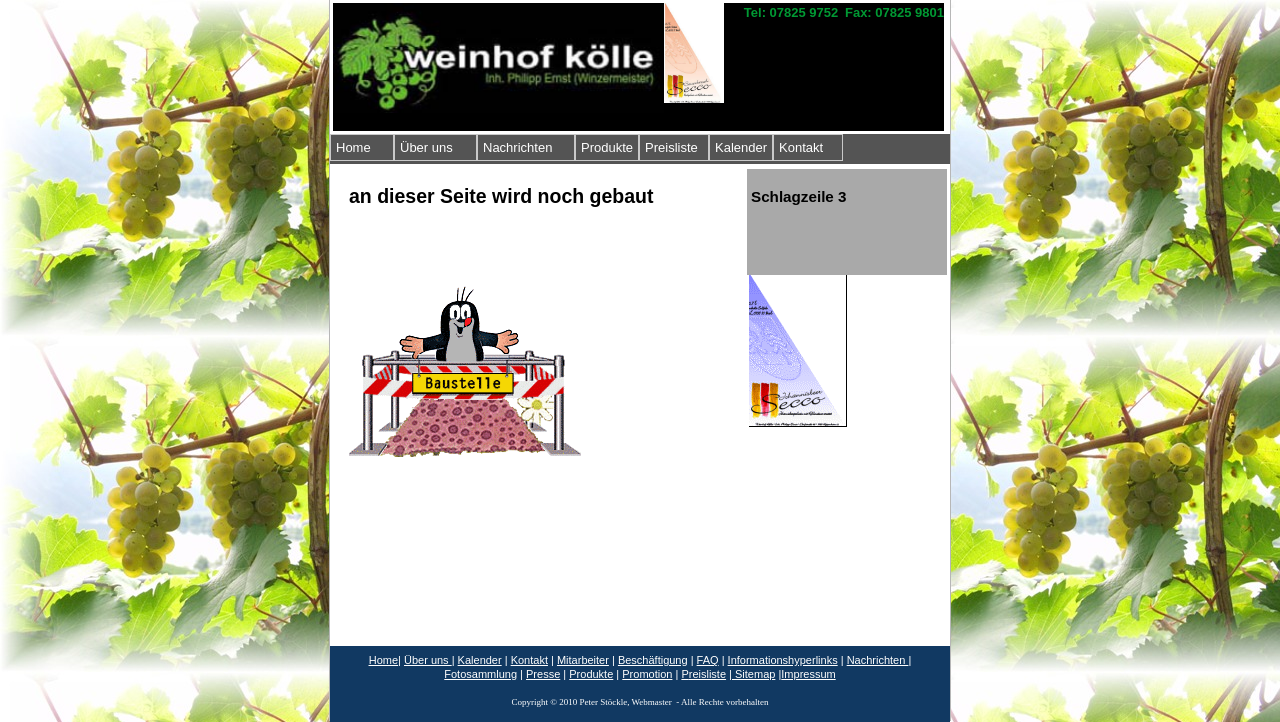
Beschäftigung (653, 660)
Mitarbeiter (583, 660)
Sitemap (753, 674)
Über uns (426, 147)
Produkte (607, 147)
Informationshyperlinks (783, 660)
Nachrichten (517, 147)
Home (353, 147)
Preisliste (671, 147)
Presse (543, 674)
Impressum (808, 674)
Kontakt (801, 147)
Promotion (647, 674)
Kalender (741, 147)
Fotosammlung (480, 674)
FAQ (708, 660)
